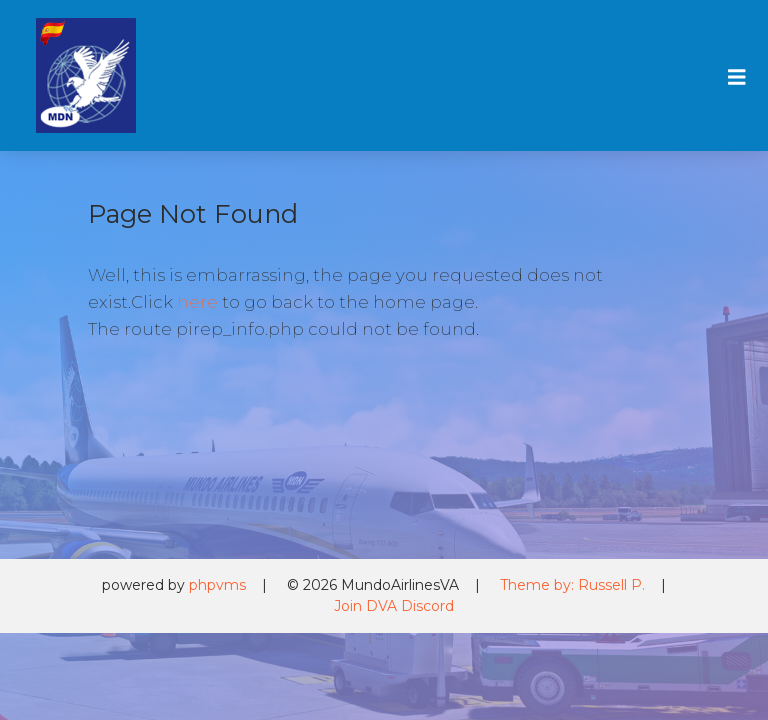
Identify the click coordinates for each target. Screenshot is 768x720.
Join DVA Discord (394, 606)
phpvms (217, 585)
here (197, 302)
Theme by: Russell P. (572, 585)
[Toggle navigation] (733, 75)
